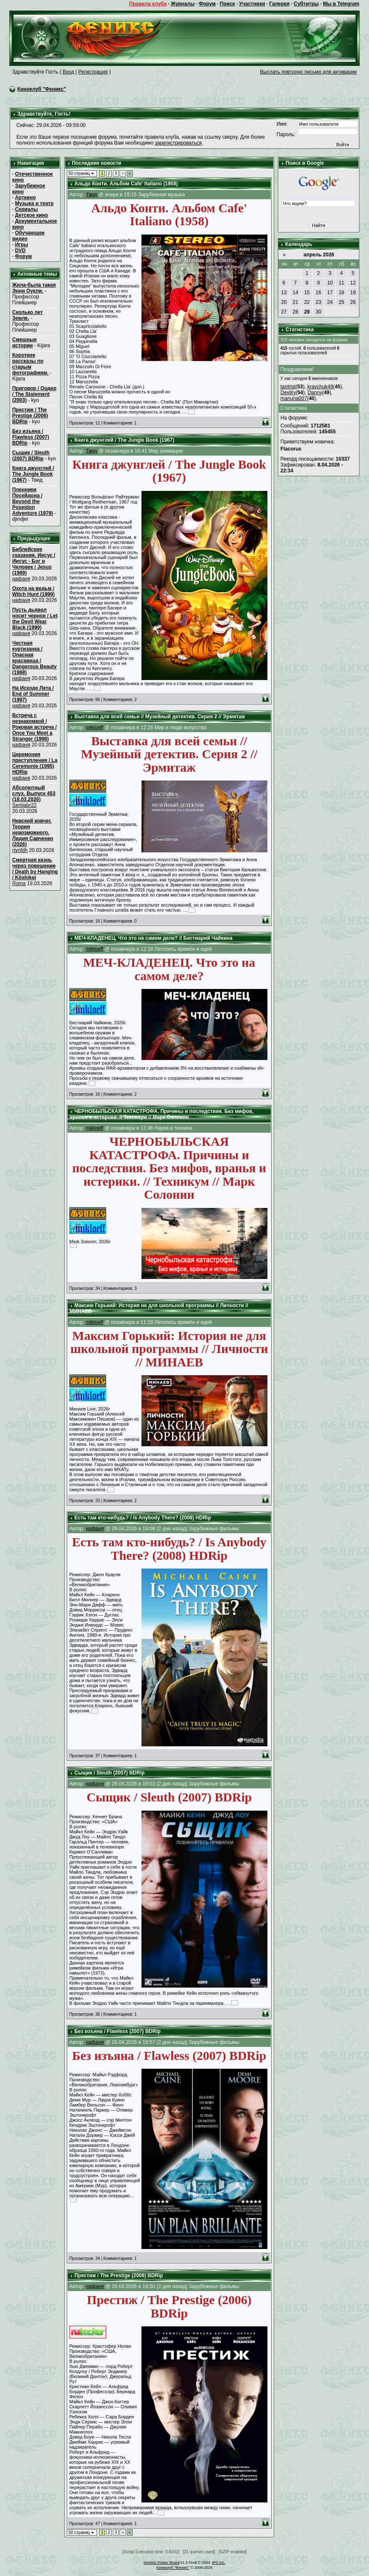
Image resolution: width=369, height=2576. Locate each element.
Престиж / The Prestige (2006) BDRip (30, 415)
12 (353, 283)
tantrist (288, 387)
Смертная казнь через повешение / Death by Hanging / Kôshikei (35, 869)
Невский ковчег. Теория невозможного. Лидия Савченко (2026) (32, 832)
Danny (315, 392)
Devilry (288, 392)
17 (329, 292)
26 (353, 302)
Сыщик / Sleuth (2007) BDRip (31, 455)
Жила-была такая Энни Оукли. (34, 288)
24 (329, 302)
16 (318, 292)
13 (284, 292)
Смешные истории (24, 342)
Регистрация (92, 72)
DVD (20, 250)
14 (295, 292)
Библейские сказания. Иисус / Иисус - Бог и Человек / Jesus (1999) (33, 561)
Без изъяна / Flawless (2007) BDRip (30, 437)
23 (318, 302)
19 (353, 292)
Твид (91, 195)
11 (341, 283)
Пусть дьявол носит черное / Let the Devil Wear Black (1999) (35, 618)
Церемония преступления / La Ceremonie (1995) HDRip (35, 763)
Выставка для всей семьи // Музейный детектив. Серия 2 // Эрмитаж (159, 717)
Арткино (25, 197)
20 (284, 302)
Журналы (182, 4)
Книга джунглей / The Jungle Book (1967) (33, 474)
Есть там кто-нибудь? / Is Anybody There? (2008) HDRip (142, 1518)
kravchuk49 (320, 387)
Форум (207, 4)
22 (306, 302)
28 (295, 312)
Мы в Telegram (341, 4)
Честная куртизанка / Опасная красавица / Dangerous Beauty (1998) (34, 657)
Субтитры (306, 4)
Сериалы (26, 209)
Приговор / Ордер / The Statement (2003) (34, 394)
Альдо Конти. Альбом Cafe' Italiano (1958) (126, 184)
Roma (19, 883)
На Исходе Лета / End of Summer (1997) (33, 694)
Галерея (279, 4)
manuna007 (293, 398)
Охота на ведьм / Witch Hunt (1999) (33, 591)
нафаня (21, 579)
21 (295, 302)
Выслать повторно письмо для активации (308, 72)
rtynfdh (20, 850)
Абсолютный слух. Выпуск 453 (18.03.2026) (33, 793)
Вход (68, 72)
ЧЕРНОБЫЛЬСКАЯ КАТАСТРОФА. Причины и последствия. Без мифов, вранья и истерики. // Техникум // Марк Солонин (162, 1114)
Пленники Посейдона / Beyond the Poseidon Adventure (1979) (32, 501)
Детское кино (31, 215)
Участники (252, 4)
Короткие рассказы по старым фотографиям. (30, 364)
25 (341, 302)
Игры (21, 245)
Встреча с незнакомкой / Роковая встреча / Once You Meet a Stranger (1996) (34, 727)
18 (341, 292)
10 (329, 283)
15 (306, 292)
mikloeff (94, 727)
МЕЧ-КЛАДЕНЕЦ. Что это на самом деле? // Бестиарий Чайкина (153, 938)
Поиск (227, 4)
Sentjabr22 (24, 805)
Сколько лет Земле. (27, 315)
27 (284, 312)
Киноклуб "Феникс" (41, 89)
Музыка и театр (34, 203)
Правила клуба (148, 4)
